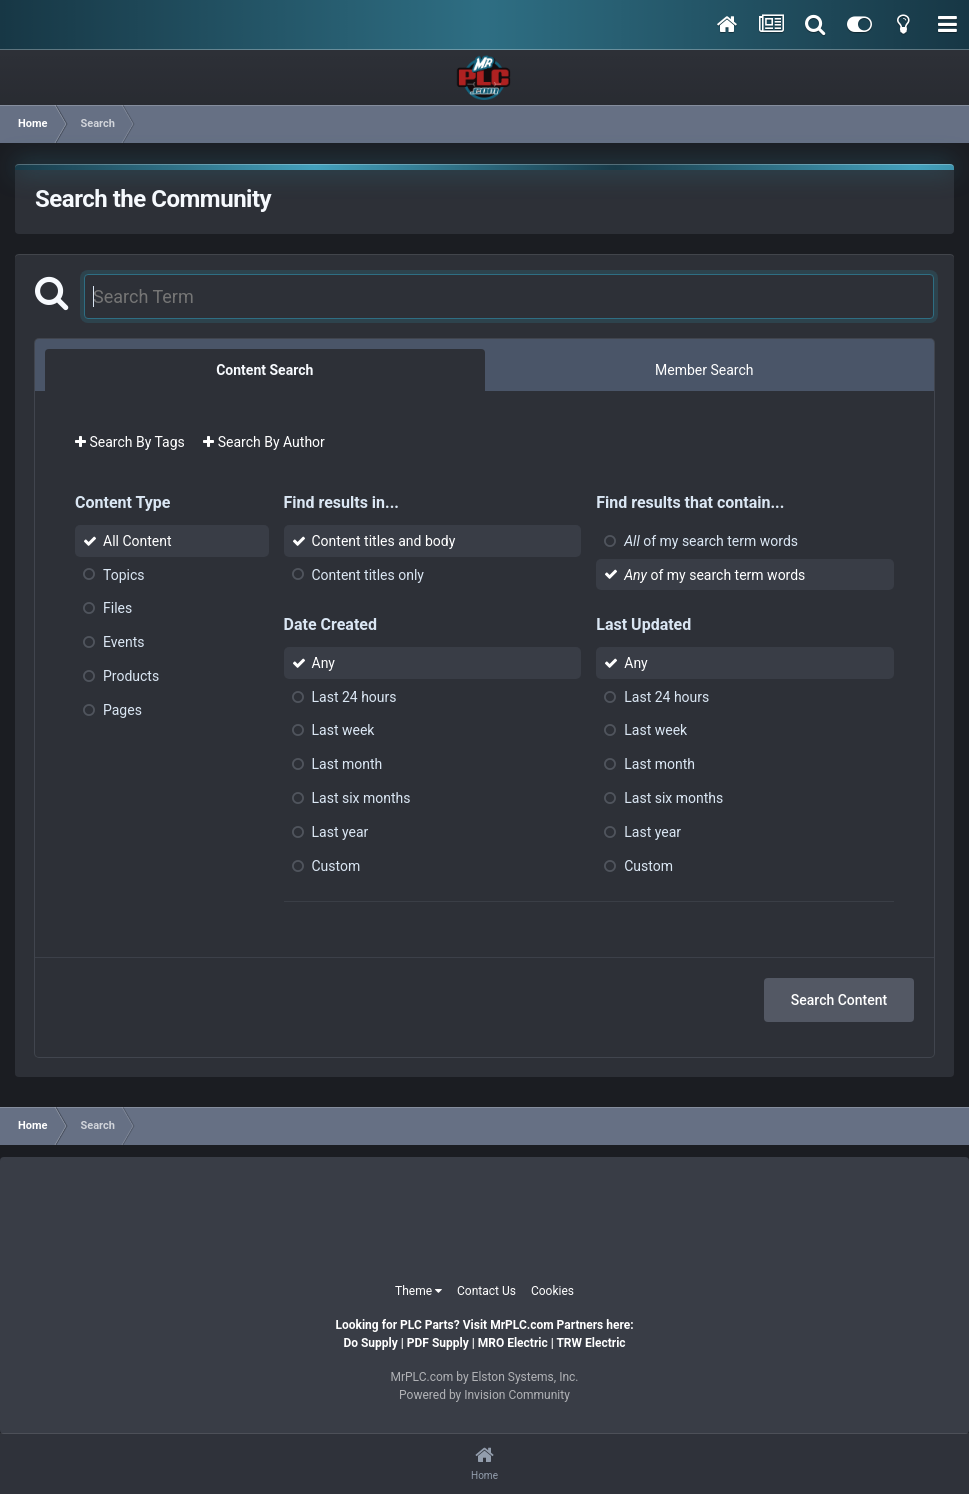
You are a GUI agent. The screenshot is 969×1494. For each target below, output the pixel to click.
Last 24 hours (354, 696)
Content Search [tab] (264, 370)
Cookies (552, 1291)
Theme (418, 1291)
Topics (123, 574)
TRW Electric (590, 1343)
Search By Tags (130, 442)
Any (324, 663)
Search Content (839, 1000)
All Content (137, 541)
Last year (340, 832)
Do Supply (370, 1343)
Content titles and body (384, 541)
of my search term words (711, 541)
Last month (347, 764)
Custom (336, 865)
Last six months (361, 798)
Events (123, 642)
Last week (343, 730)
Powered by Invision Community (484, 1395)
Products (131, 676)
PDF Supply (438, 1343)
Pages (122, 710)
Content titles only (368, 574)
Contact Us (486, 1291)
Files (117, 608)
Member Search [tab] (704, 370)
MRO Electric (513, 1343)
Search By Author (264, 442)
